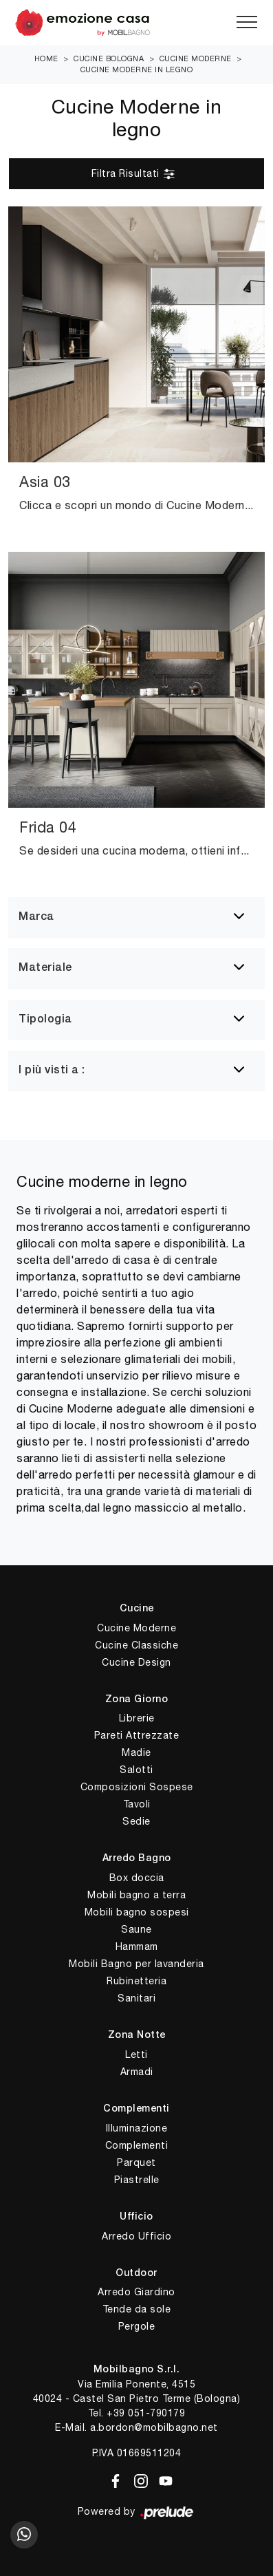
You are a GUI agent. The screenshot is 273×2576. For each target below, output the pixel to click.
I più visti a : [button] (52, 1070)
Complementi (136, 2145)
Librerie (137, 1718)
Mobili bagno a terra (136, 1894)
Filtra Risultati (134, 174)
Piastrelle (137, 2179)
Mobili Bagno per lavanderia (136, 1963)
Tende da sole (136, 2309)
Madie (136, 1752)
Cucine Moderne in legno (136, 69)
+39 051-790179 (146, 2412)
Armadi (136, 2071)
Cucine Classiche (136, 1645)
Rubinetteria (136, 1980)
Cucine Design (136, 1662)
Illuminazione (137, 2128)
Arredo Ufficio (136, 2236)
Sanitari (136, 1998)
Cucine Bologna (109, 58)
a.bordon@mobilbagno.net (154, 2427)
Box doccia (136, 1877)
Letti (136, 2054)
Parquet (136, 2162)
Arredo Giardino (136, 2291)
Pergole (136, 2326)
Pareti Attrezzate (136, 1735)
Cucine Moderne (196, 58)
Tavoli (137, 1804)
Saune (136, 1929)
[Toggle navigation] (247, 23)
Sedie (136, 1821)
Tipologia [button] (45, 1019)
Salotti (136, 1769)
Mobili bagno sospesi (137, 1912)
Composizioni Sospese (136, 1786)
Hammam (137, 1946)
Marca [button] (36, 917)
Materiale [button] (45, 968)
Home (46, 58)
